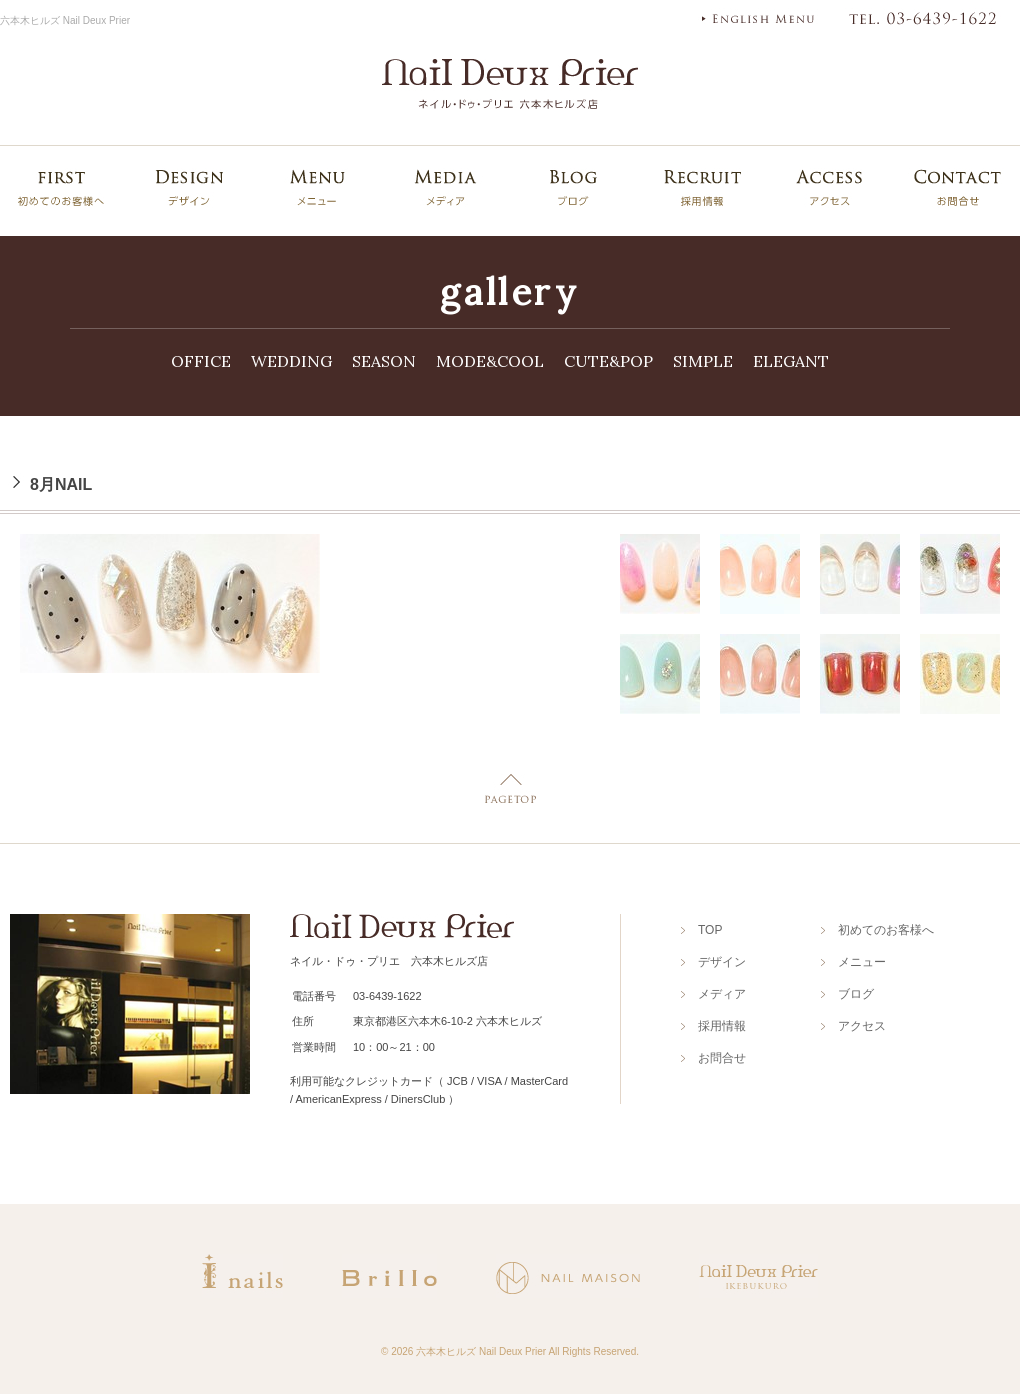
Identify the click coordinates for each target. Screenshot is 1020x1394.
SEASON (384, 361)
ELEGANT (791, 361)
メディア (722, 994)
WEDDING (291, 361)
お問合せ (722, 1058)
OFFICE (201, 361)
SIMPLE (703, 361)
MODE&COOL (490, 361)
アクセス (862, 1026)
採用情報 (722, 1026)
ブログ (856, 994)
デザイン (722, 962)
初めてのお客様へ (886, 930)
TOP (710, 930)
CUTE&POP (608, 361)
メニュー (862, 962)
